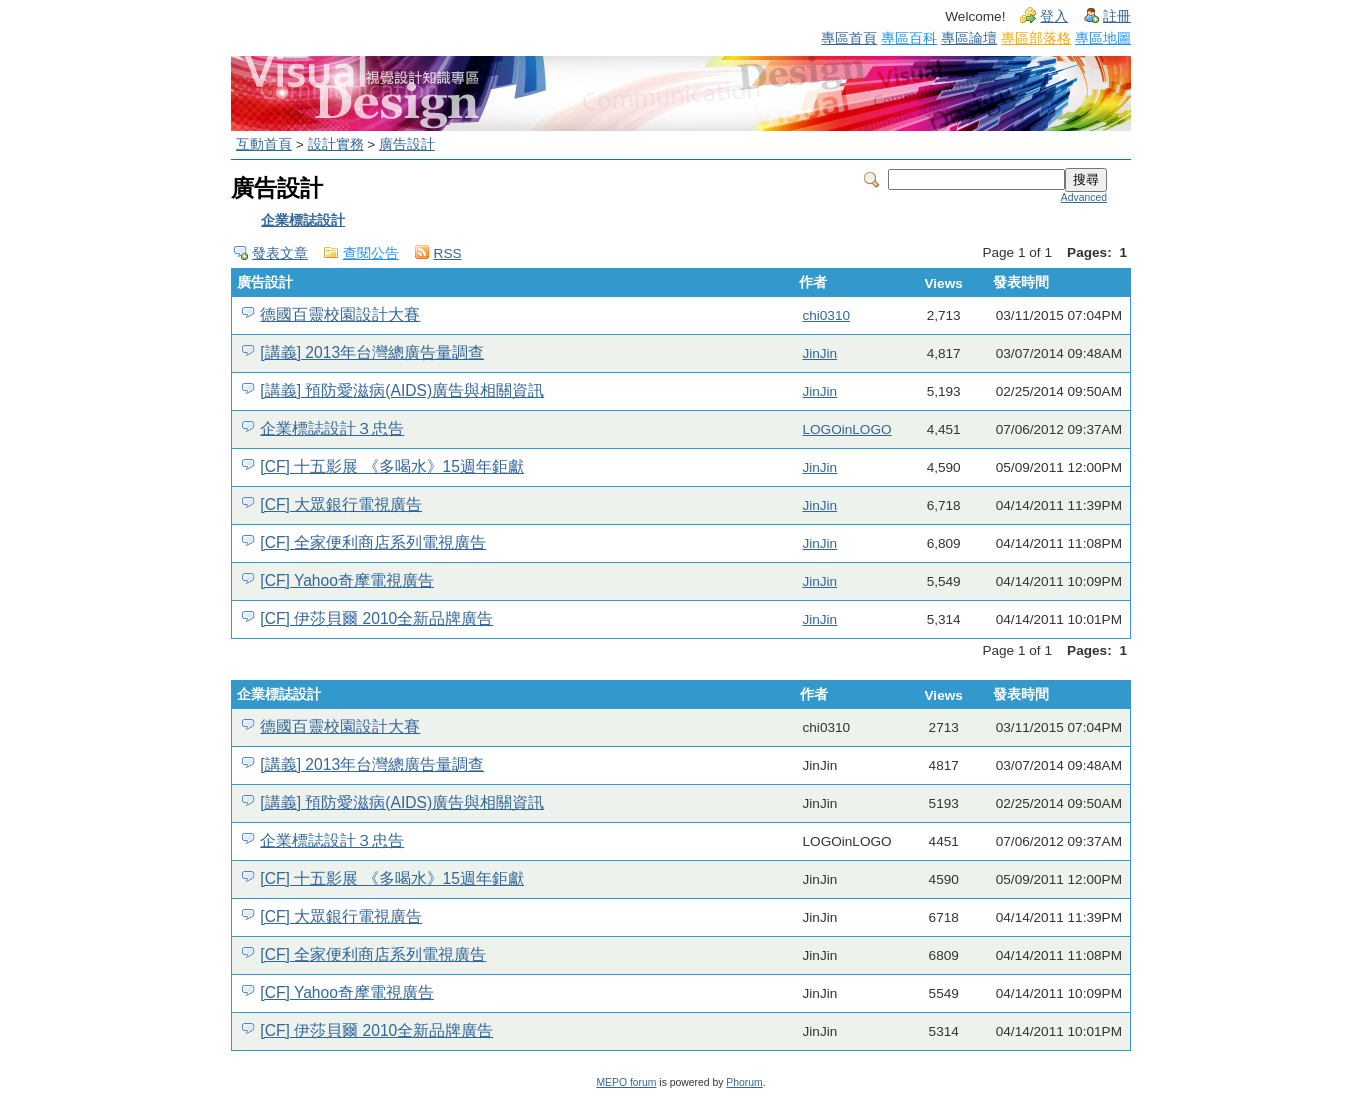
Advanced (1084, 197)
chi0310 (826, 315)
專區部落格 (1036, 38)
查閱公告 (371, 253)
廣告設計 (407, 144)
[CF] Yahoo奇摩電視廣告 (347, 580)
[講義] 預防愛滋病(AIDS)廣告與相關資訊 (402, 390)
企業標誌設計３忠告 (332, 428)
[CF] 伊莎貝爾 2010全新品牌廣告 (376, 618)
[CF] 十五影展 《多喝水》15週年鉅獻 (392, 466)
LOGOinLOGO (846, 429)
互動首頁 (264, 144)
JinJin (819, 353)
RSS (448, 253)
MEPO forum (626, 1082)
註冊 (1117, 16)
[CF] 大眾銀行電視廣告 (341, 504)
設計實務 (336, 144)
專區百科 (909, 38)
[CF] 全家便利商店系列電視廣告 (373, 542)
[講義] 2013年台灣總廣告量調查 (372, 352)
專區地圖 (1103, 38)
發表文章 (280, 253)
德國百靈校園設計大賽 (340, 314)
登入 (1054, 16)
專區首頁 (849, 38)
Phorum (744, 1082)
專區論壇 (969, 38)
